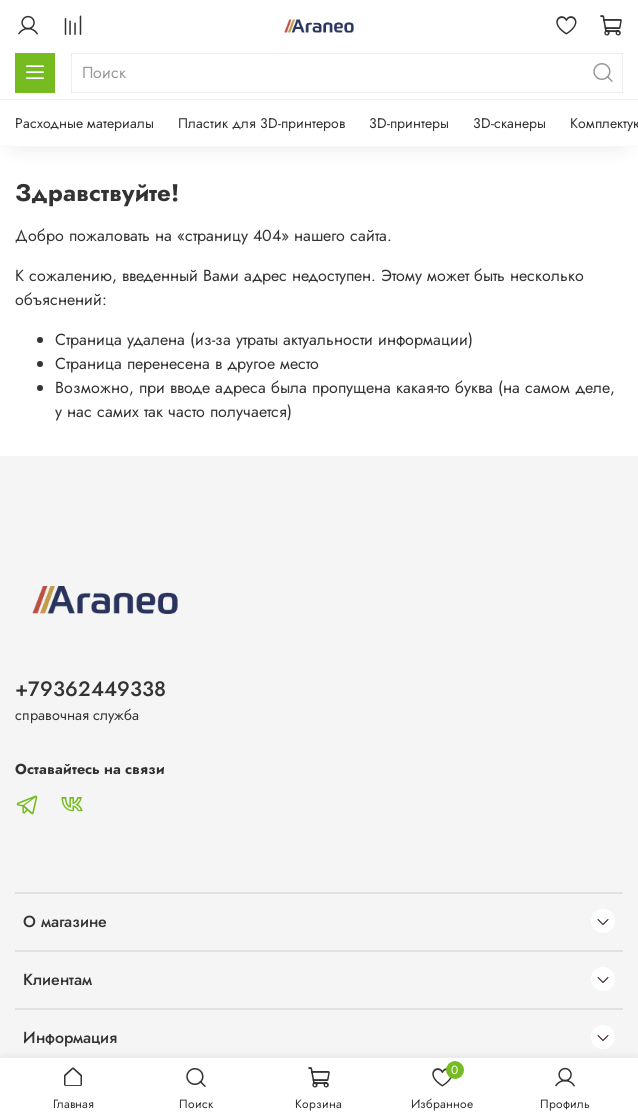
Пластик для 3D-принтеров (261, 123)
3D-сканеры (509, 123)
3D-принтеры (409, 123)
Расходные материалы (84, 123)
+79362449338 (90, 689)
